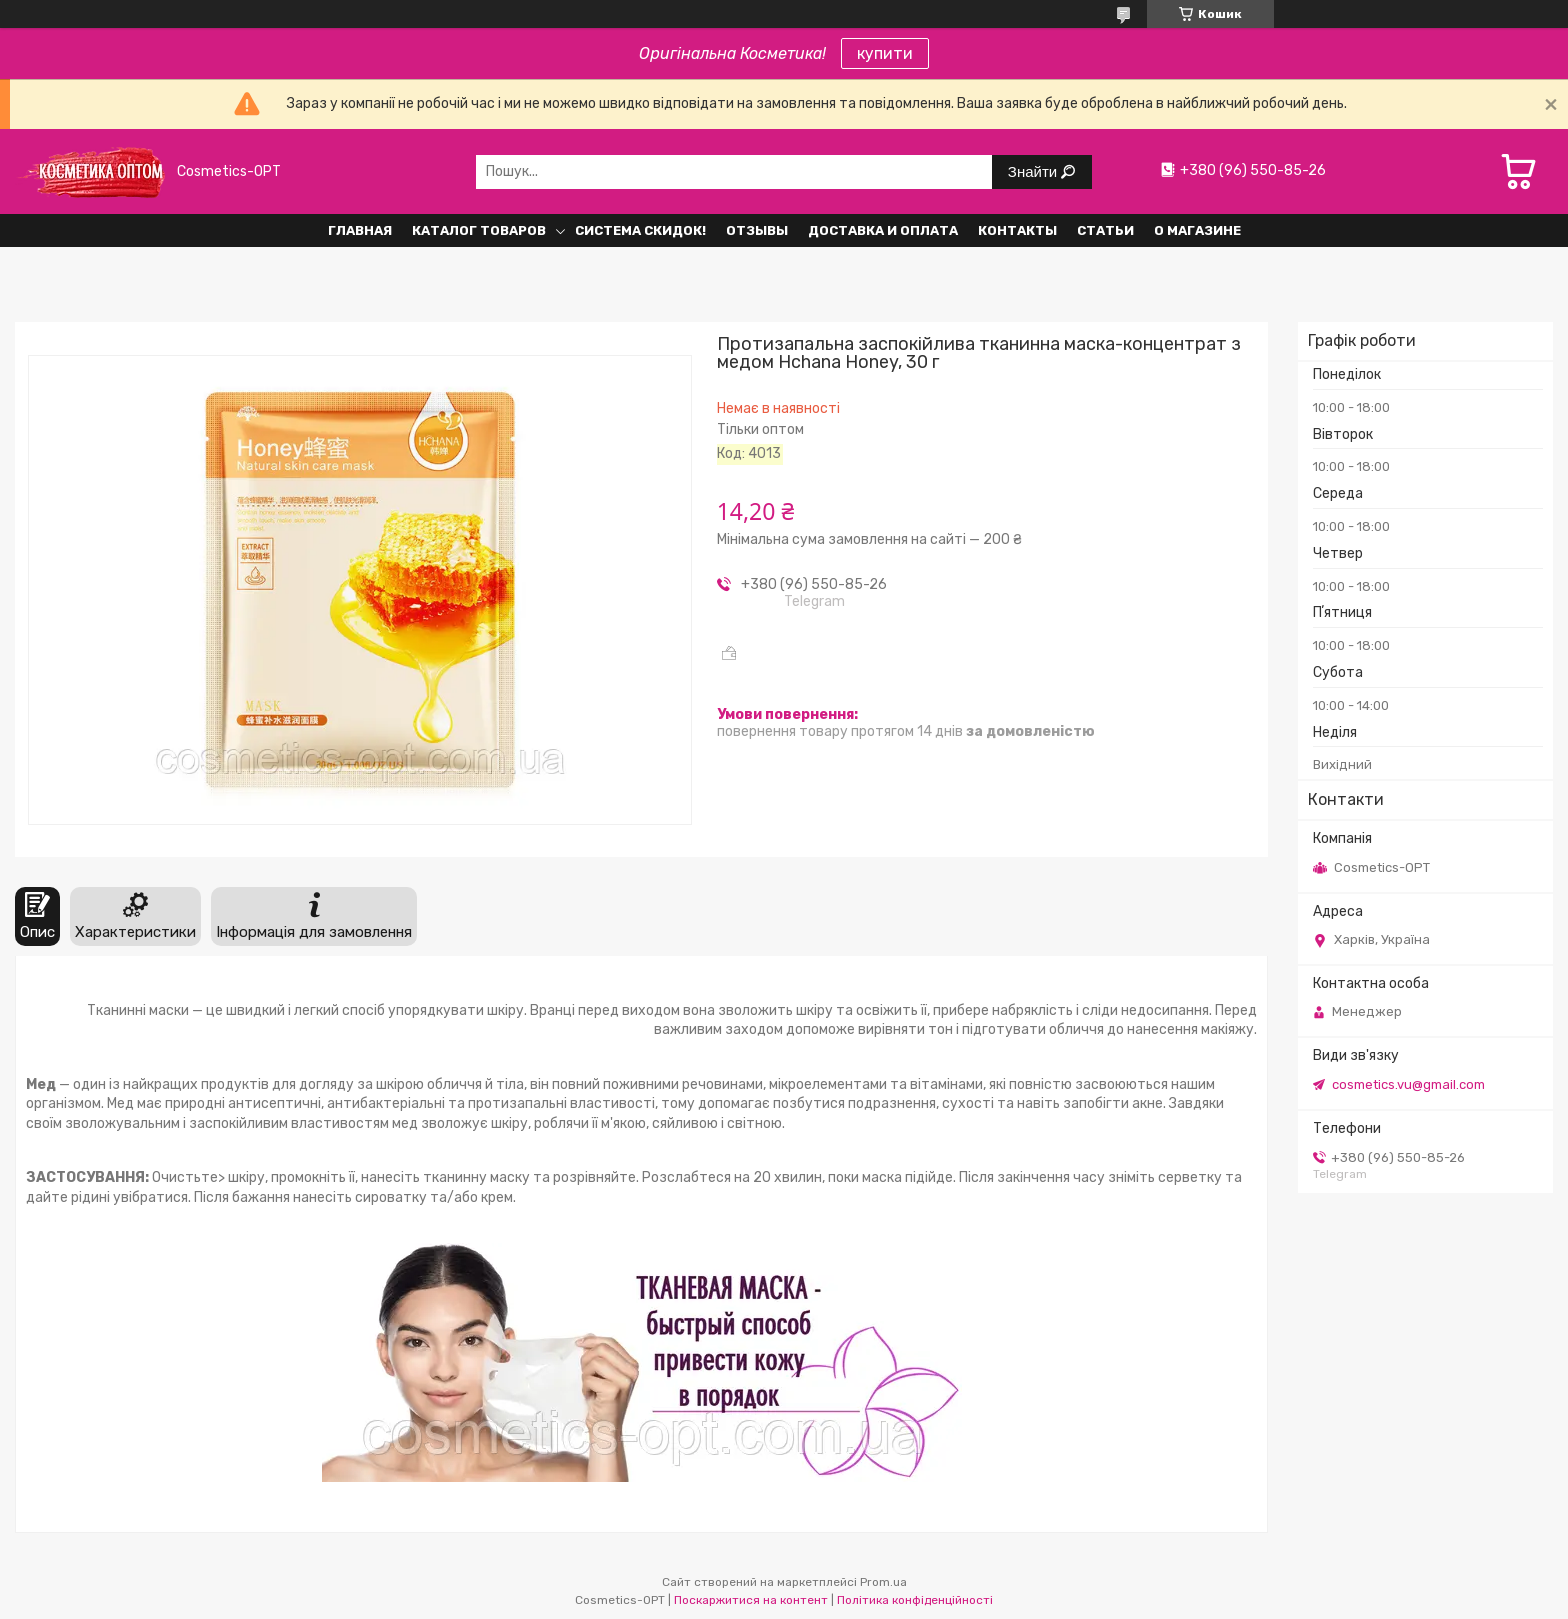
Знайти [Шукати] (1034, 171)
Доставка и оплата (883, 230)
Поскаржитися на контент (751, 1600)
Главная (360, 230)
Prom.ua (883, 1582)
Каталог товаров (479, 230)
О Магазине (1197, 230)
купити (885, 53)
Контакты (1017, 230)
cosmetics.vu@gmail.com (1408, 1084)
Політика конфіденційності (915, 1600)
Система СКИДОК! (640, 230)
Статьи (1105, 230)
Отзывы (757, 230)
